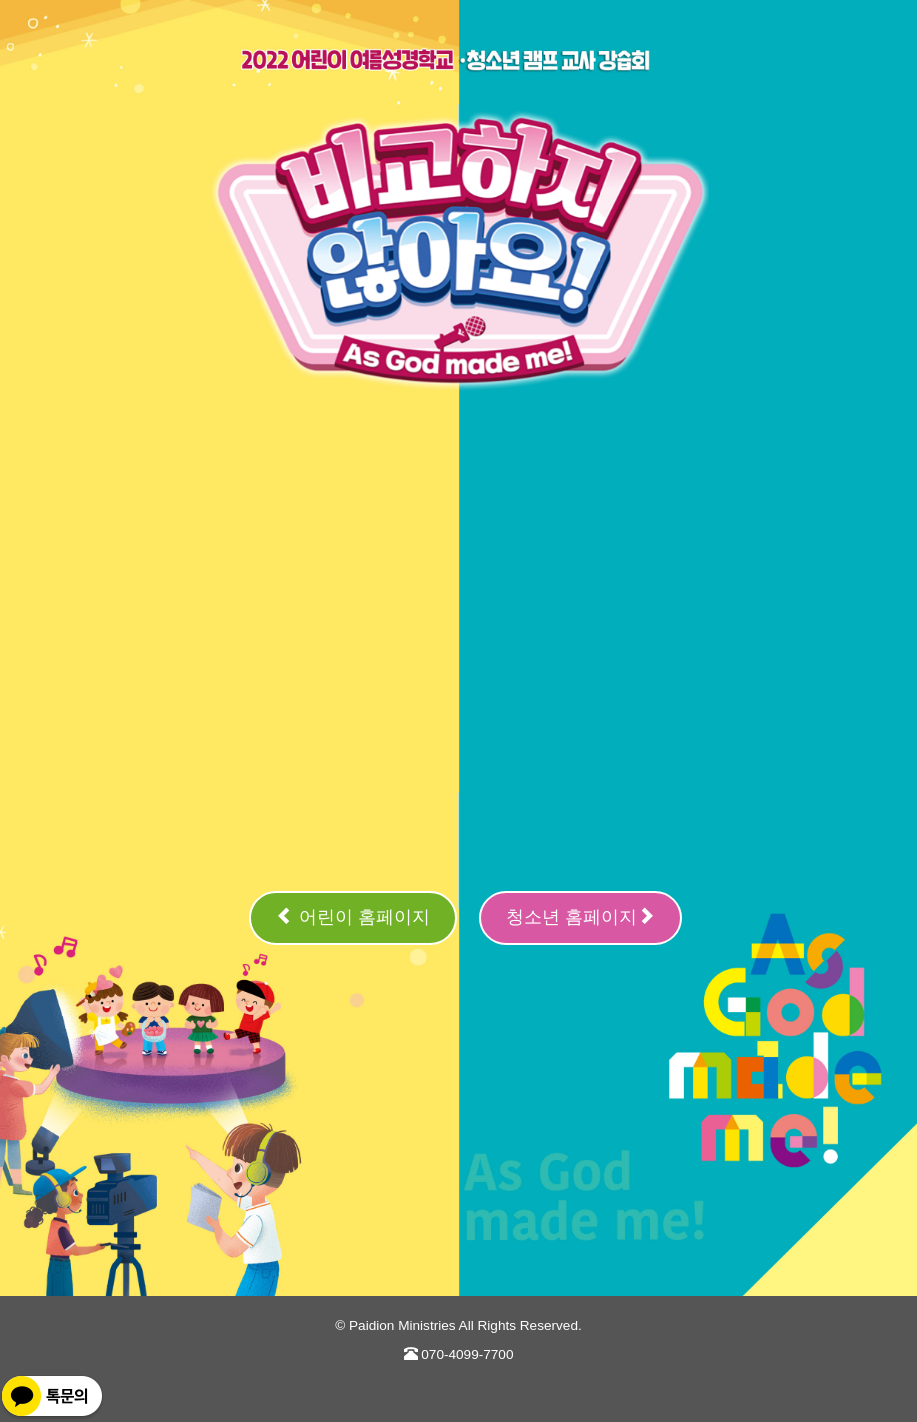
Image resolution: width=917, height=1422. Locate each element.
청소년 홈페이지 (580, 916)
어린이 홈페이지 (353, 916)
